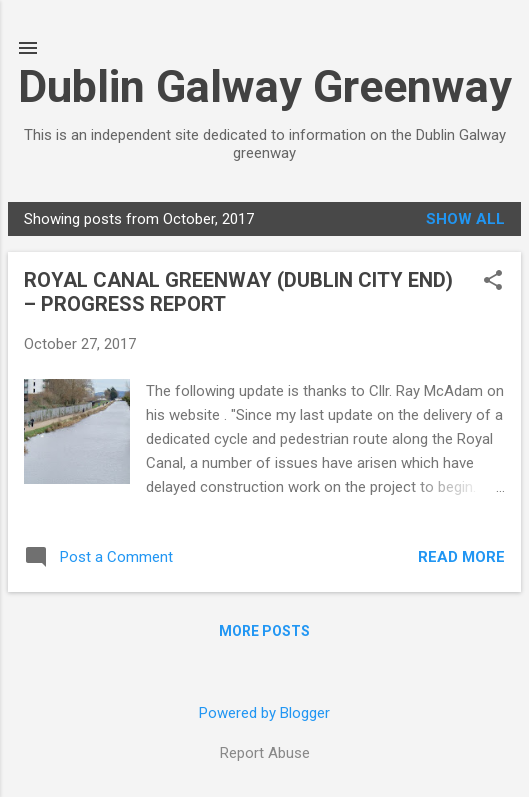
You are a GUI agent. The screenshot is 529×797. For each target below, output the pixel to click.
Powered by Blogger (264, 713)
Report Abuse (265, 753)
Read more (461, 557)
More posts (264, 631)
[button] (493, 282)
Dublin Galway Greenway (265, 86)
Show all (465, 219)
